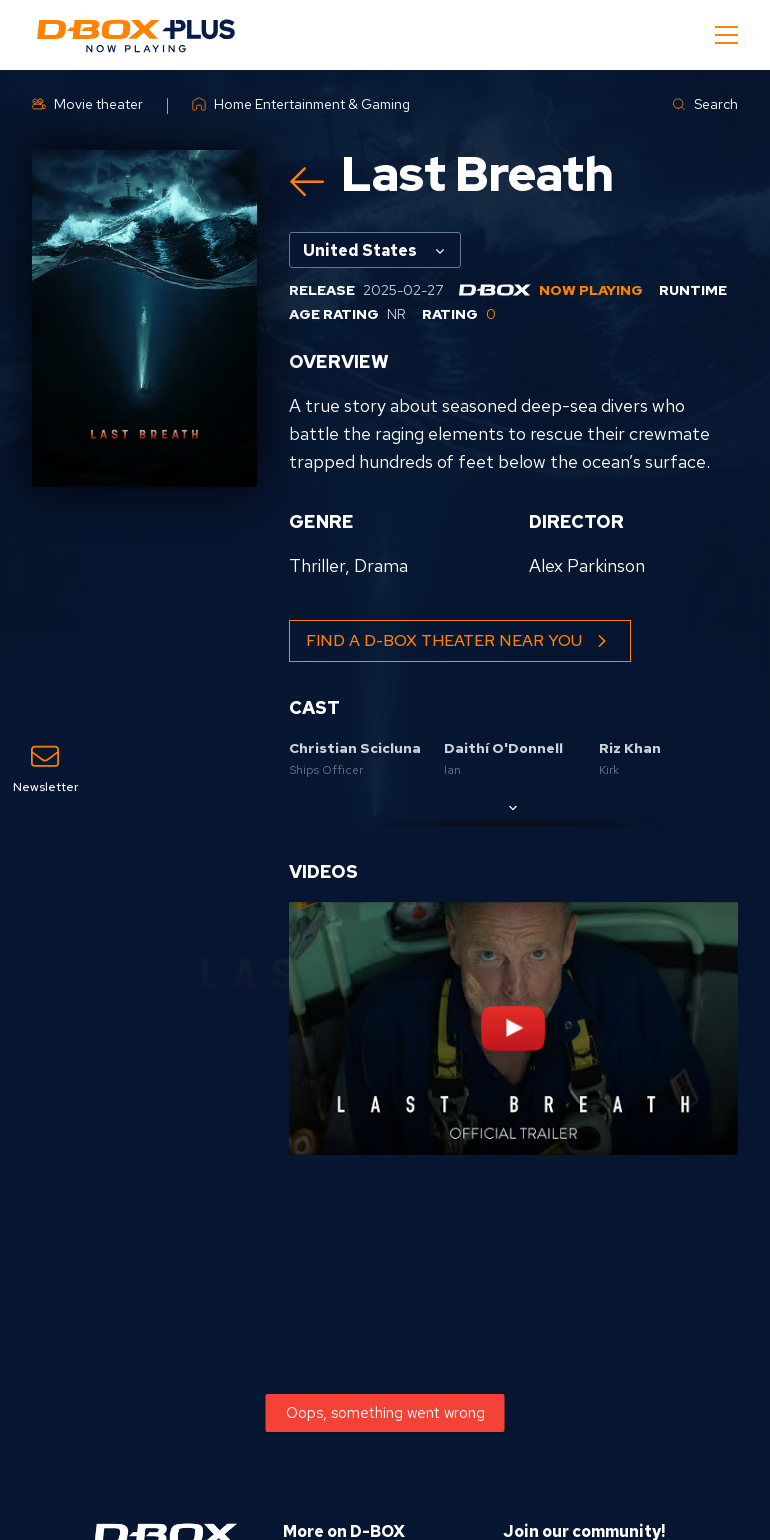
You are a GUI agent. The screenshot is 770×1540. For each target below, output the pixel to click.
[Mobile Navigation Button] (726, 35)
